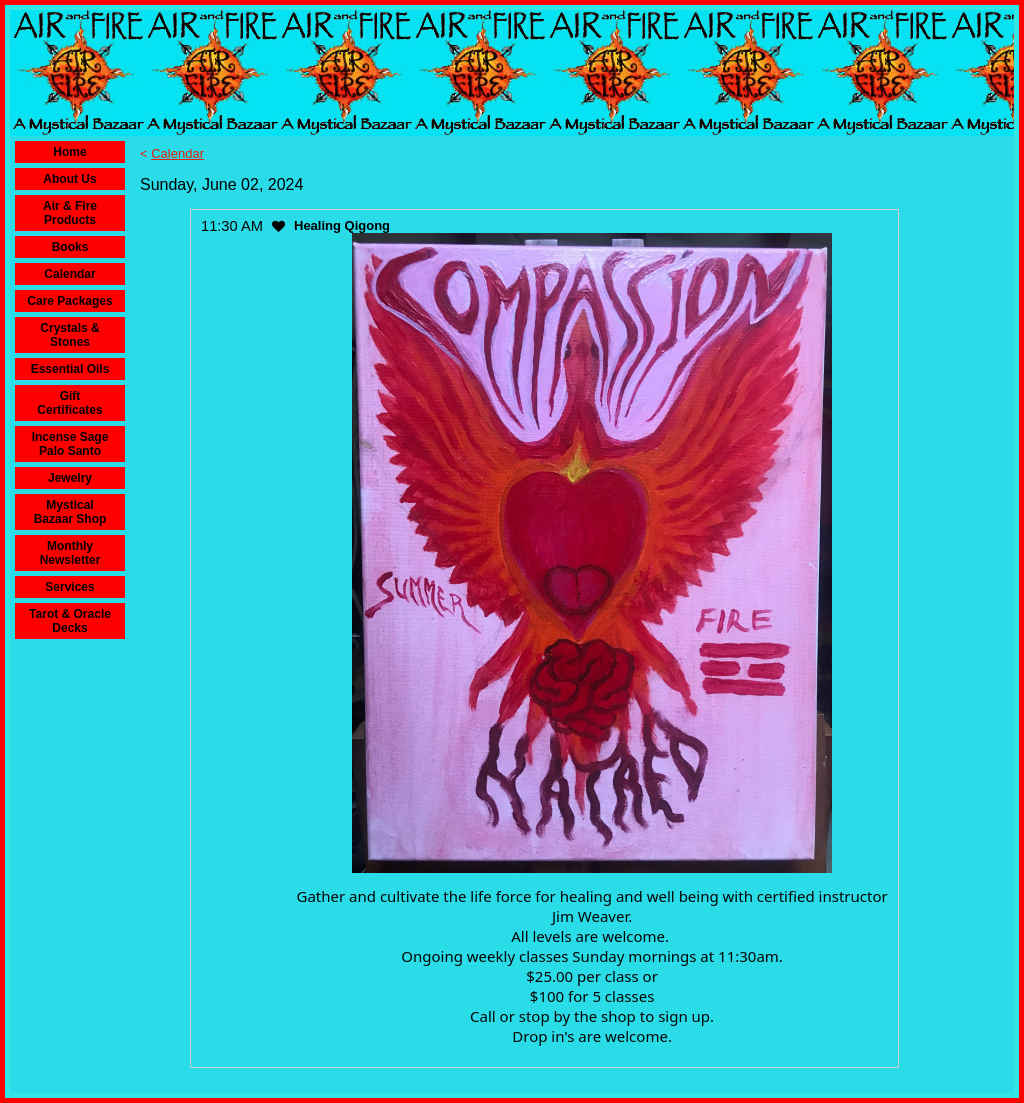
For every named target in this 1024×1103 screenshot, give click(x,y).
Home (69, 152)
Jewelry (70, 478)
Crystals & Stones (69, 335)
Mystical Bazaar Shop (70, 512)
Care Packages (69, 301)
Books (70, 247)
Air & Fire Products (70, 213)
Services (69, 587)
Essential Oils (70, 369)
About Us (69, 179)
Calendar (69, 274)
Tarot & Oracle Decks (70, 621)
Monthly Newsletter (70, 553)
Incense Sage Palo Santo (70, 444)
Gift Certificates (69, 403)
